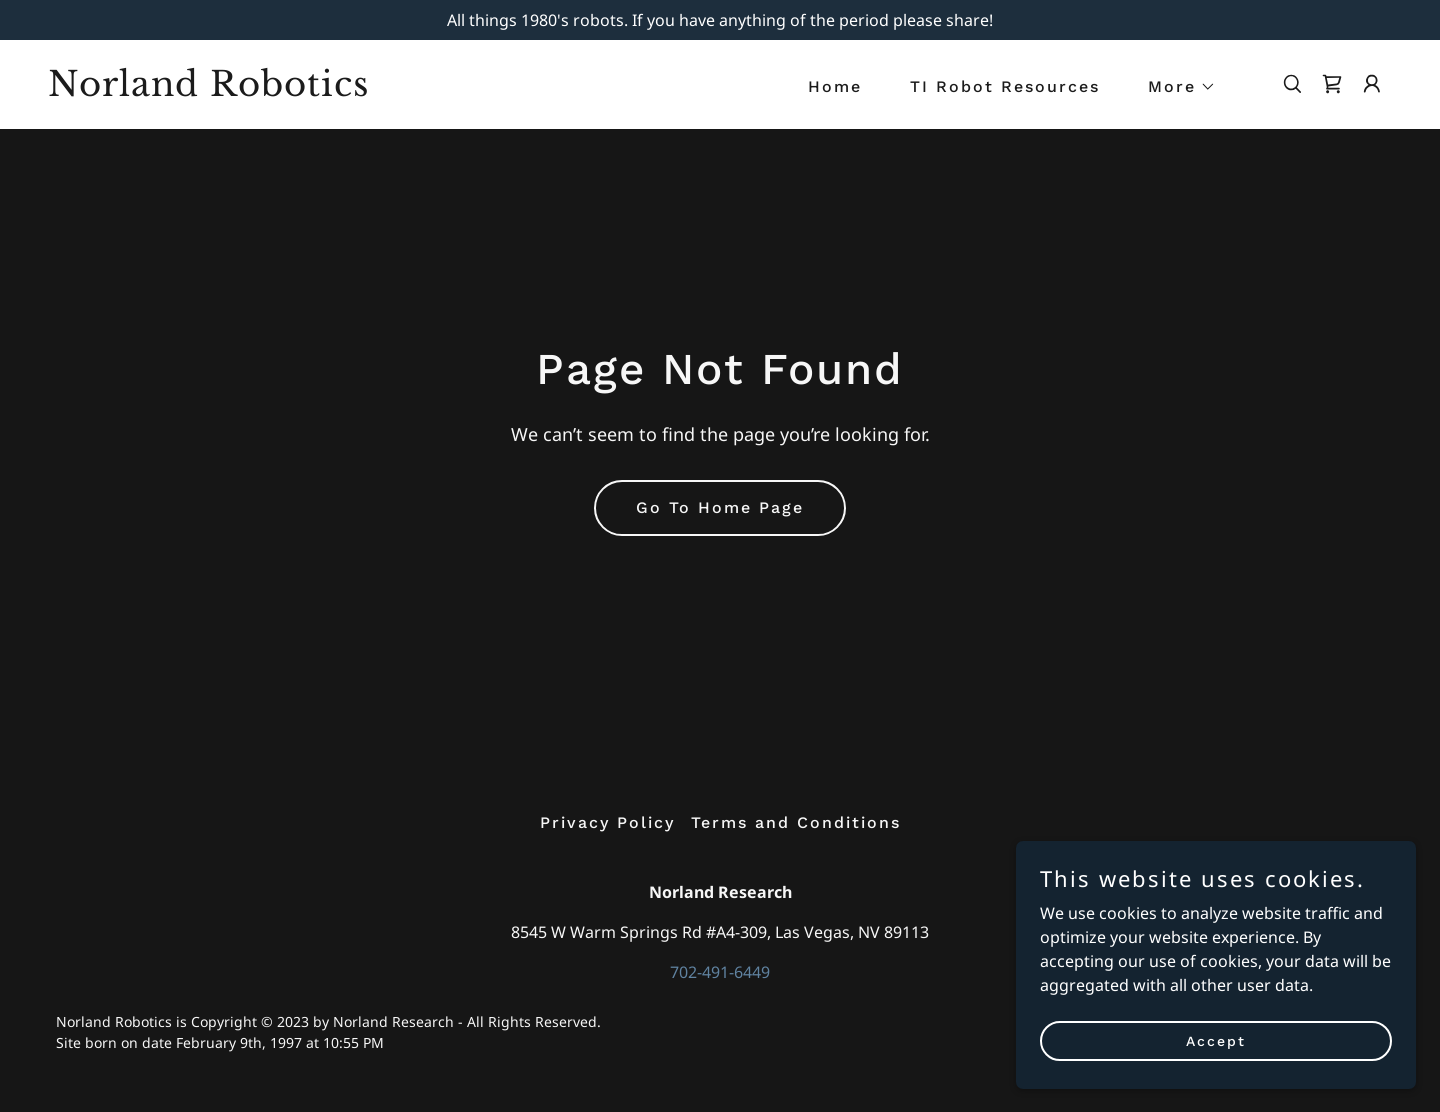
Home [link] (835, 86)
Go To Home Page (720, 507)
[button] (1174, 87)
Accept (1216, 1040)
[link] (236, 90)
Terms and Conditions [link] (796, 822)
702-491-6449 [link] (720, 972)
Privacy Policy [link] (607, 822)
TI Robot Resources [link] (1005, 86)
